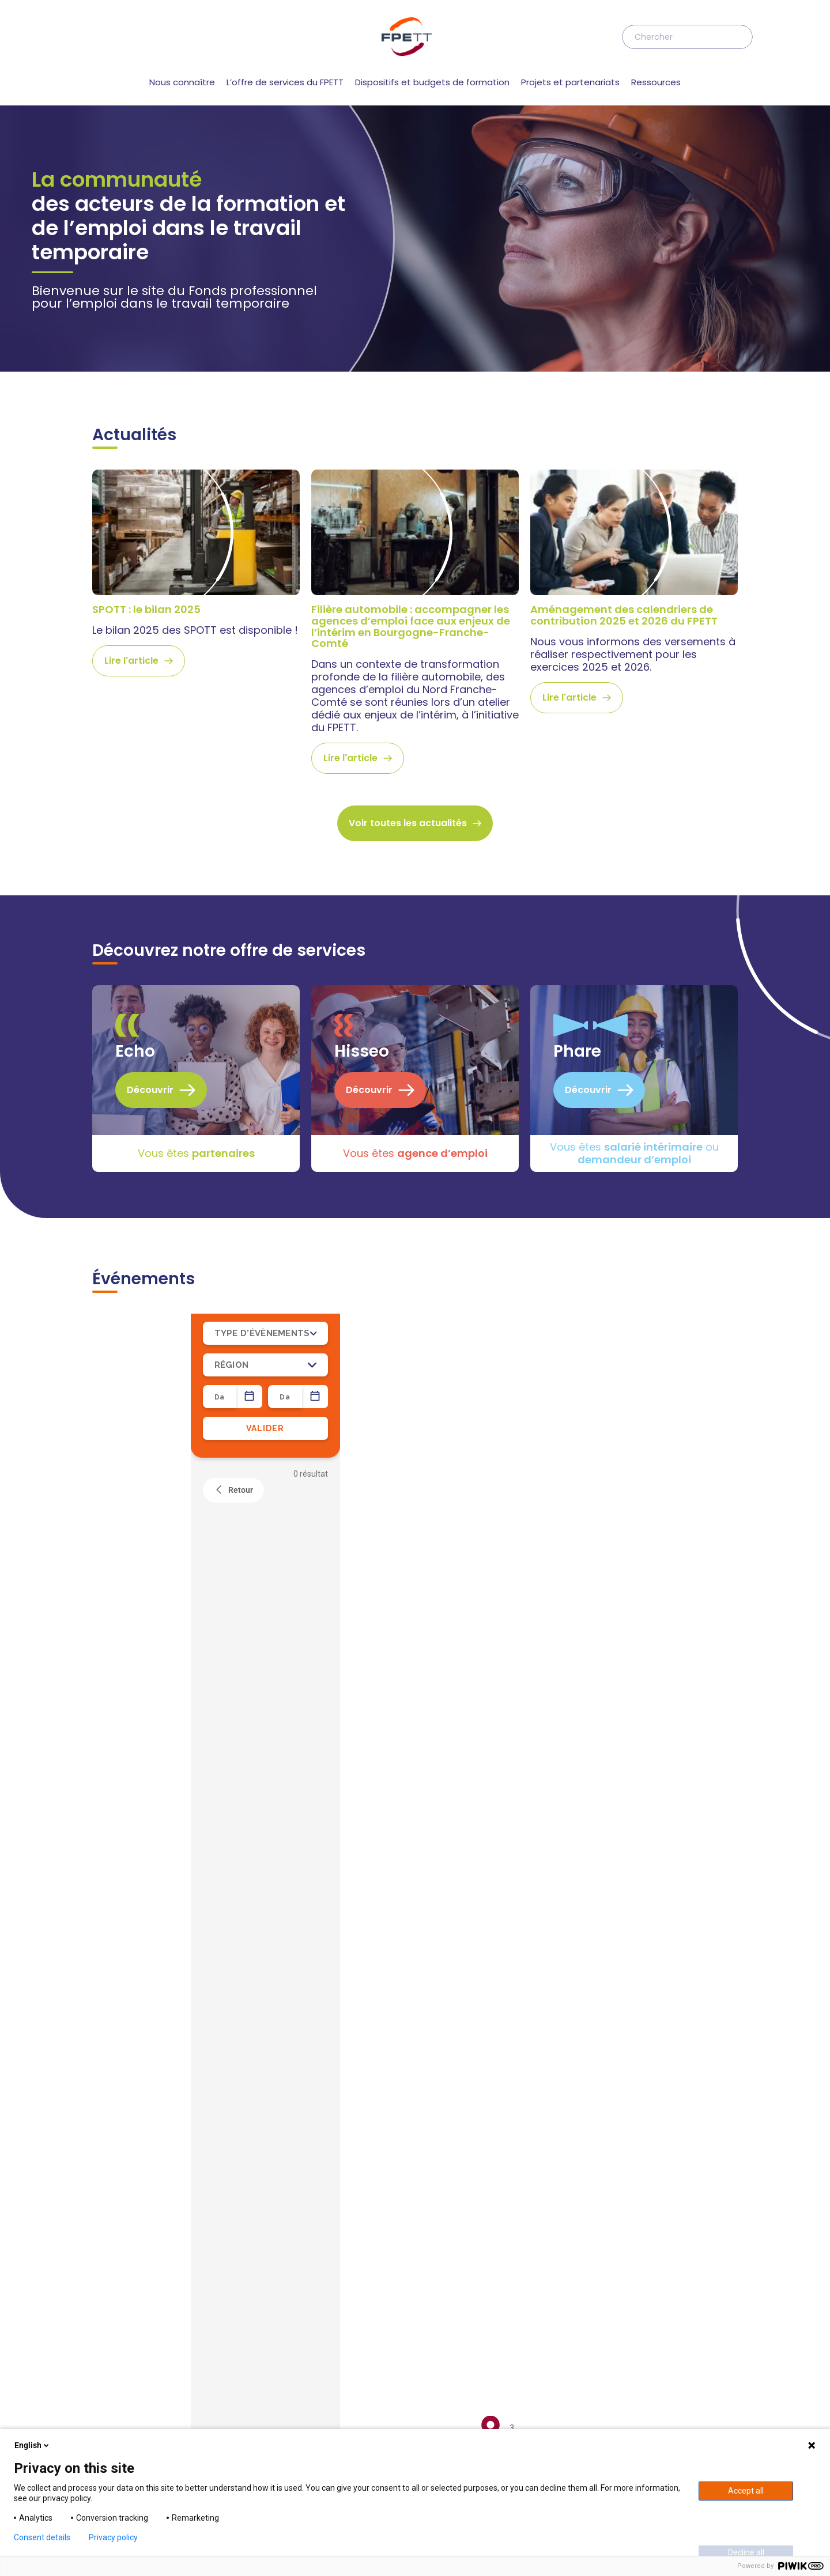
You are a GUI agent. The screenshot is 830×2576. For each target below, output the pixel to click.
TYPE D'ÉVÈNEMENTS (265, 502)
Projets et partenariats (570, 82)
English (32, 2445)
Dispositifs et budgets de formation (432, 82)
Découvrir (161, 259)
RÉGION (265, 534)
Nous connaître (182, 82)
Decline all (746, 2552)
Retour (233, 659)
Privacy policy (113, 2537)
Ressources (656, 82)
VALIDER (265, 597)
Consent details (42, 2537)
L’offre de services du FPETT (285, 82)
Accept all (746, 2490)
